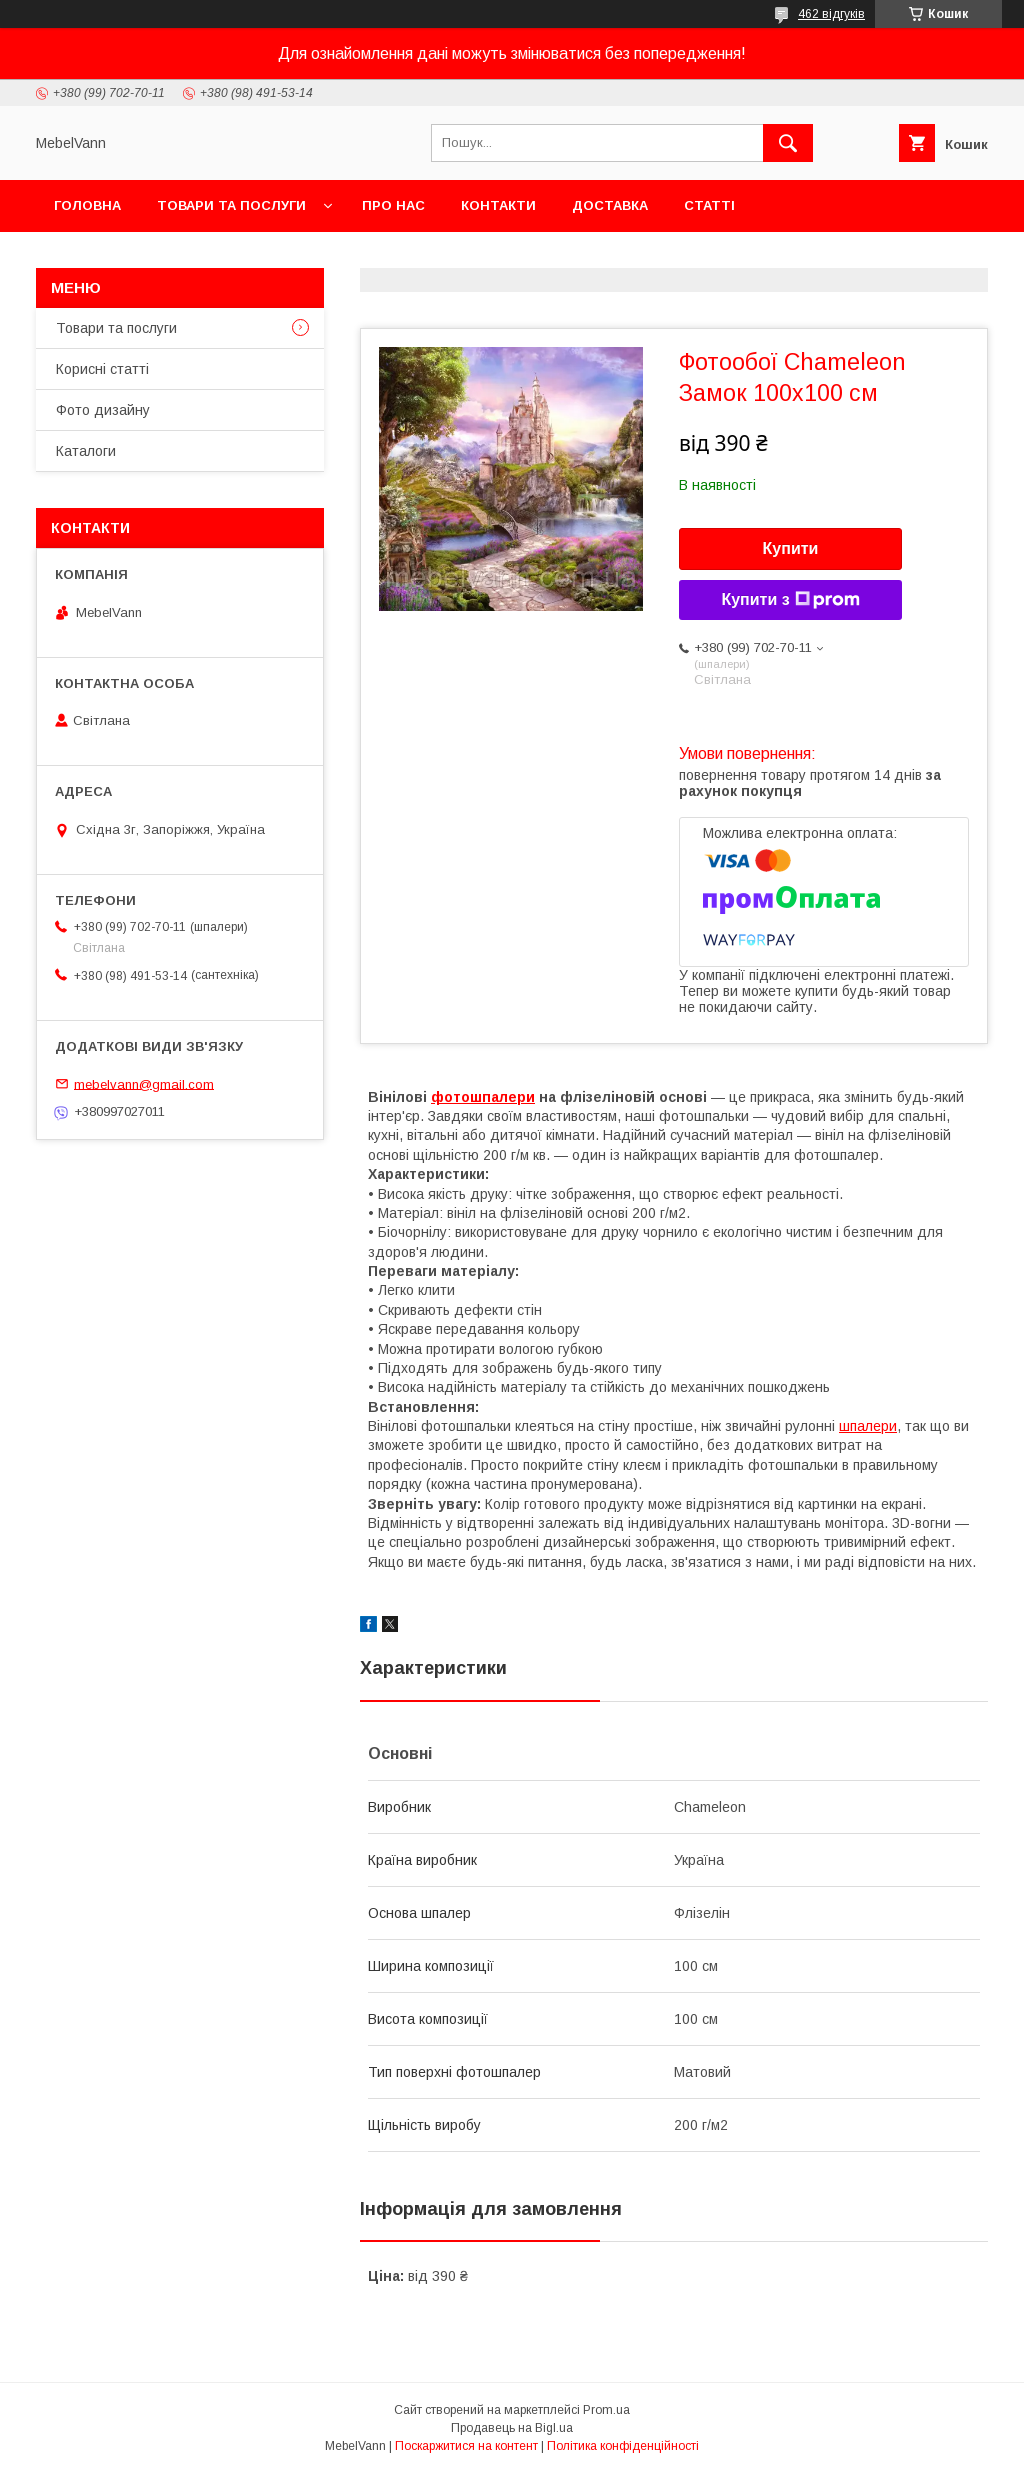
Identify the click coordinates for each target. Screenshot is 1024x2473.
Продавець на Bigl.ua (512, 2428)
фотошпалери (483, 1097)
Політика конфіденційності (623, 2446)
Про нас (393, 205)
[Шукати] (788, 143)
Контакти (498, 205)
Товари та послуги (231, 205)
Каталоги (86, 451)
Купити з (790, 600)
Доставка (610, 205)
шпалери (868, 1426)
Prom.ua (606, 2410)
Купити (791, 548)
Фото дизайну (103, 410)
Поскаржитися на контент (466, 2446)
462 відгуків (831, 14)
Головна (87, 205)
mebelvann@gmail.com (144, 1083)
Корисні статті (102, 369)
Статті (709, 205)
